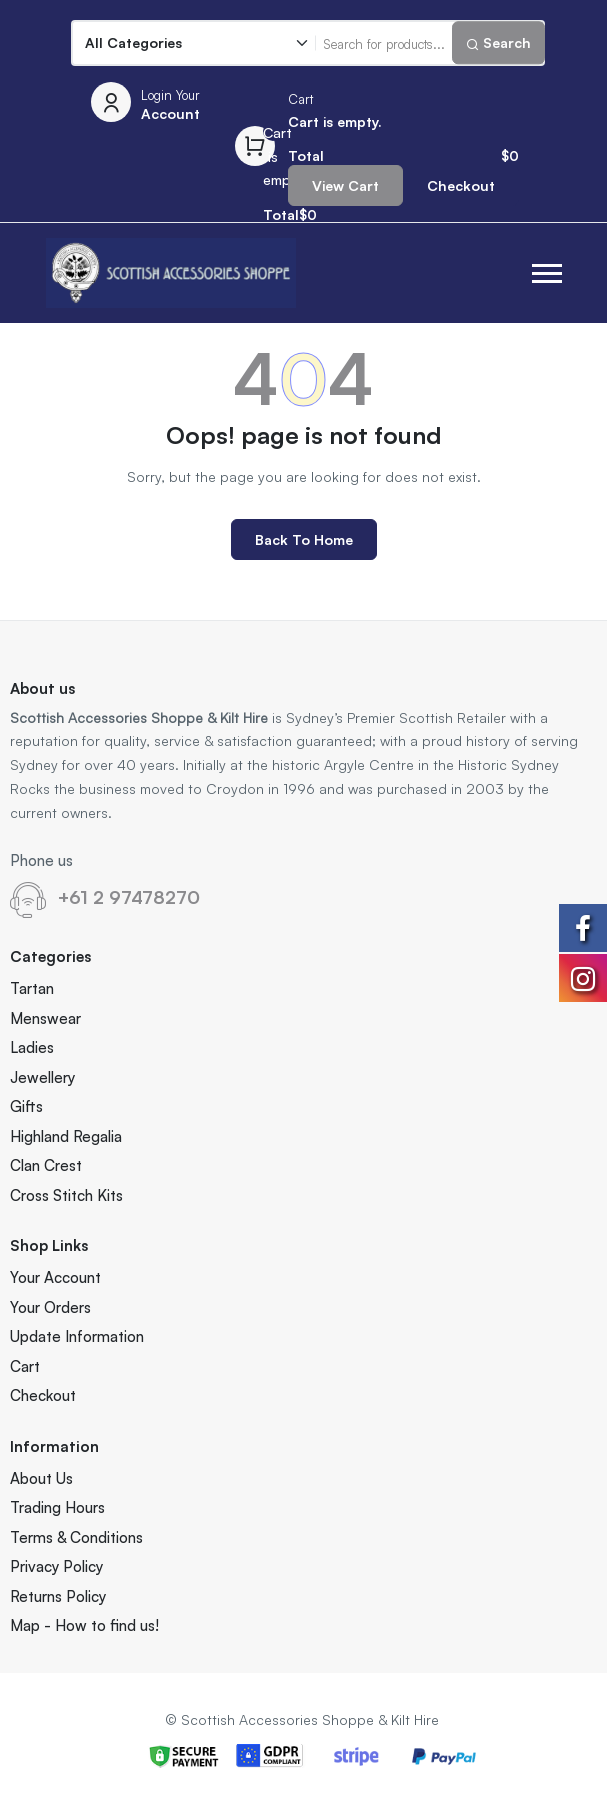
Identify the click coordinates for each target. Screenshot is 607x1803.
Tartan (32, 988)
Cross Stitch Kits (66, 1195)
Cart (25, 1366)
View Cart (345, 185)
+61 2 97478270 (129, 897)
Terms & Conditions (76, 1537)
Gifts (26, 1106)
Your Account (55, 1277)
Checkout (461, 185)
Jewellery (42, 1077)
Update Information (77, 1336)
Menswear (45, 1018)
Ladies (32, 1047)
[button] (547, 273)
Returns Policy (58, 1596)
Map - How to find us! (84, 1625)
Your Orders (50, 1307)
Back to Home (304, 539)
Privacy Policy (56, 1566)
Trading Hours (57, 1507)
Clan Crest (46, 1165)
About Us (41, 1478)
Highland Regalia (66, 1136)
